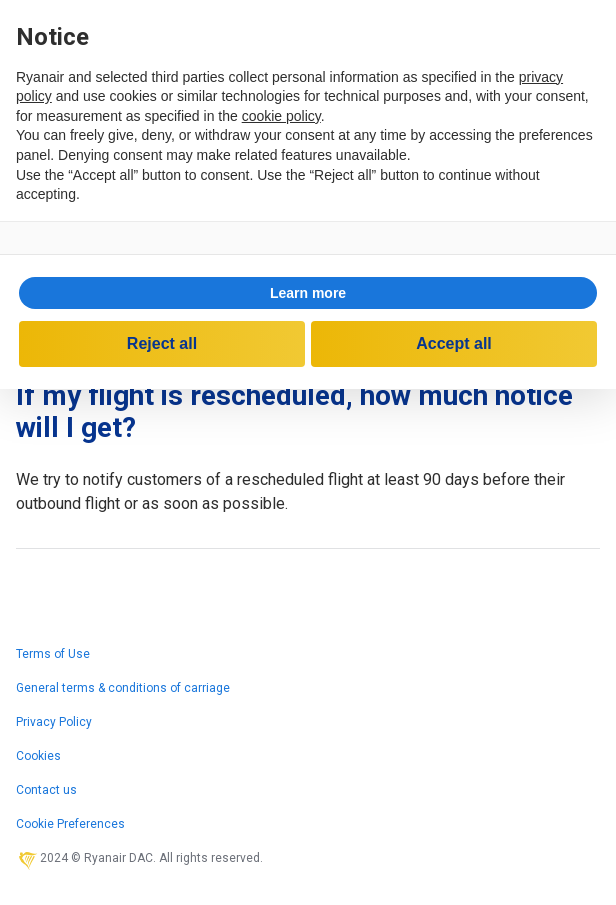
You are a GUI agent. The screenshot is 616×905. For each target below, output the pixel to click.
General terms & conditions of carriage (123, 688)
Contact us (46, 790)
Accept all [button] (454, 343)
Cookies (38, 756)
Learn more (308, 293)
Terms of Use (53, 654)
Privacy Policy (54, 722)
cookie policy (281, 116)
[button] (308, 293)
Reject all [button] (162, 343)
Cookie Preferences (70, 824)
